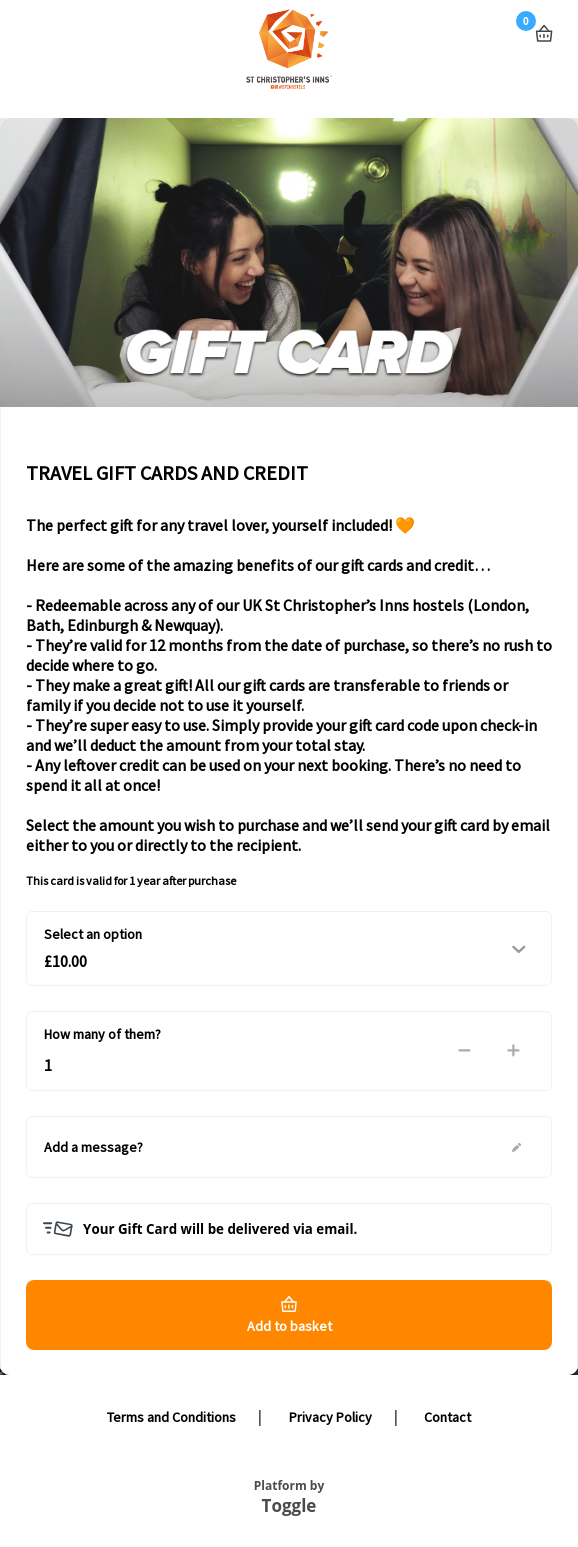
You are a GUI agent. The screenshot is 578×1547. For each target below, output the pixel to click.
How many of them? (102, 1034)
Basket (544, 25)
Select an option (93, 934)
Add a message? (93, 1147)
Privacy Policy (330, 1417)
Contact (447, 1417)
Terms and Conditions (171, 1417)
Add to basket (289, 1326)
